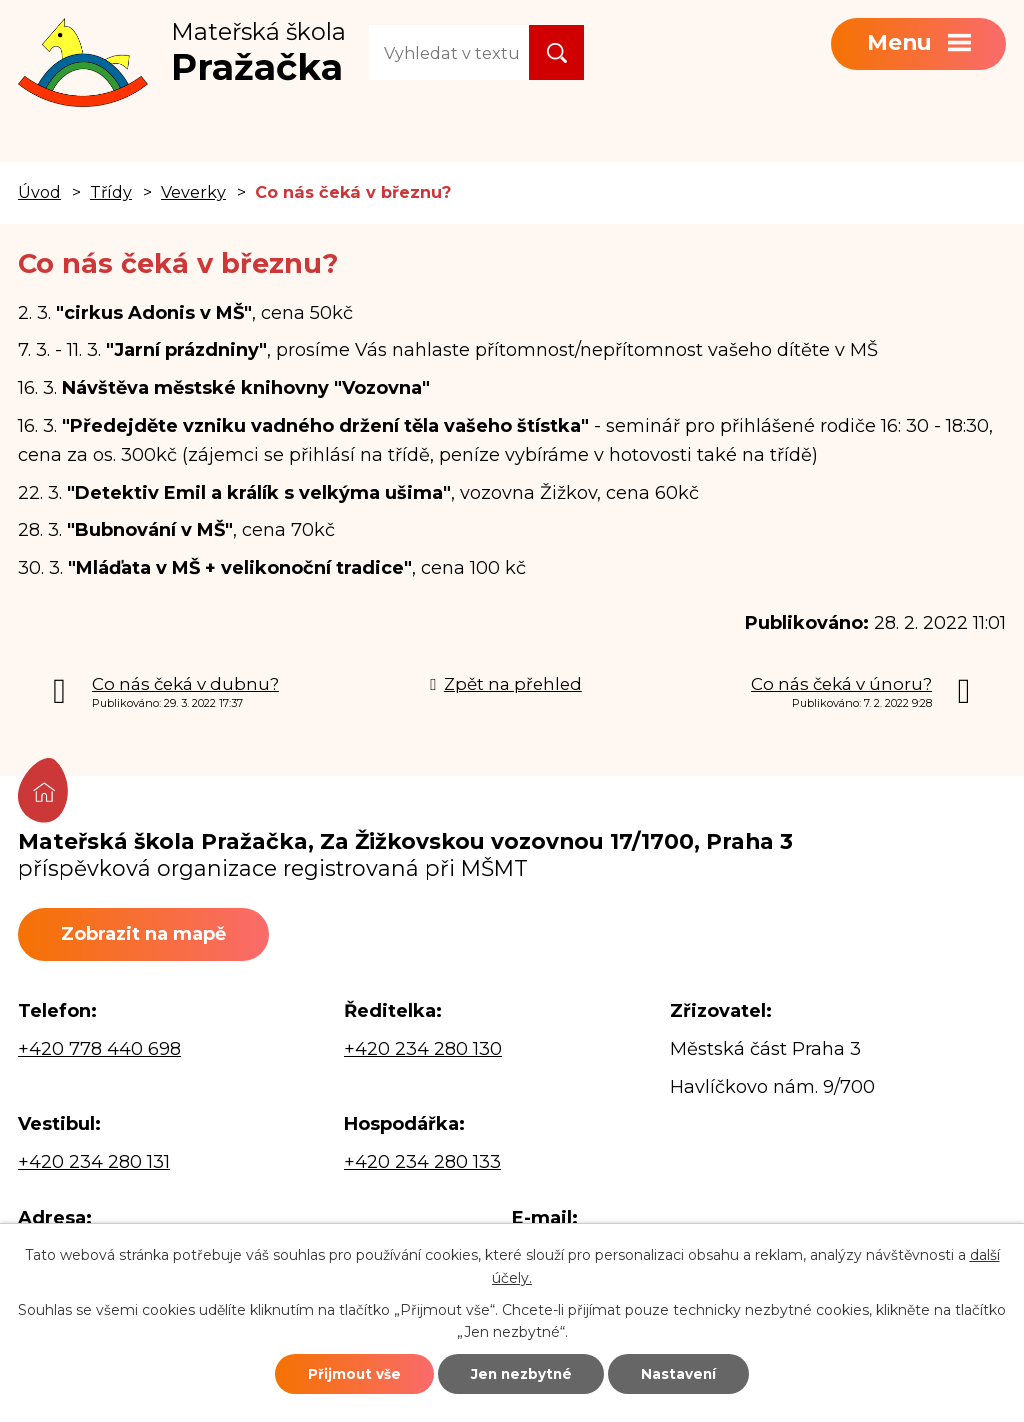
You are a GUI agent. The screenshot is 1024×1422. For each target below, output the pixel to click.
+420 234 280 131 (94, 1165)
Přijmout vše (339, 1372)
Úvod (39, 192)
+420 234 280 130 (423, 1051)
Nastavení (694, 1372)
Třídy (111, 192)
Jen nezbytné (521, 1372)
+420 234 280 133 (422, 1165)
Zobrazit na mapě (150, 935)
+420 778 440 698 (99, 1051)
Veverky (193, 192)
